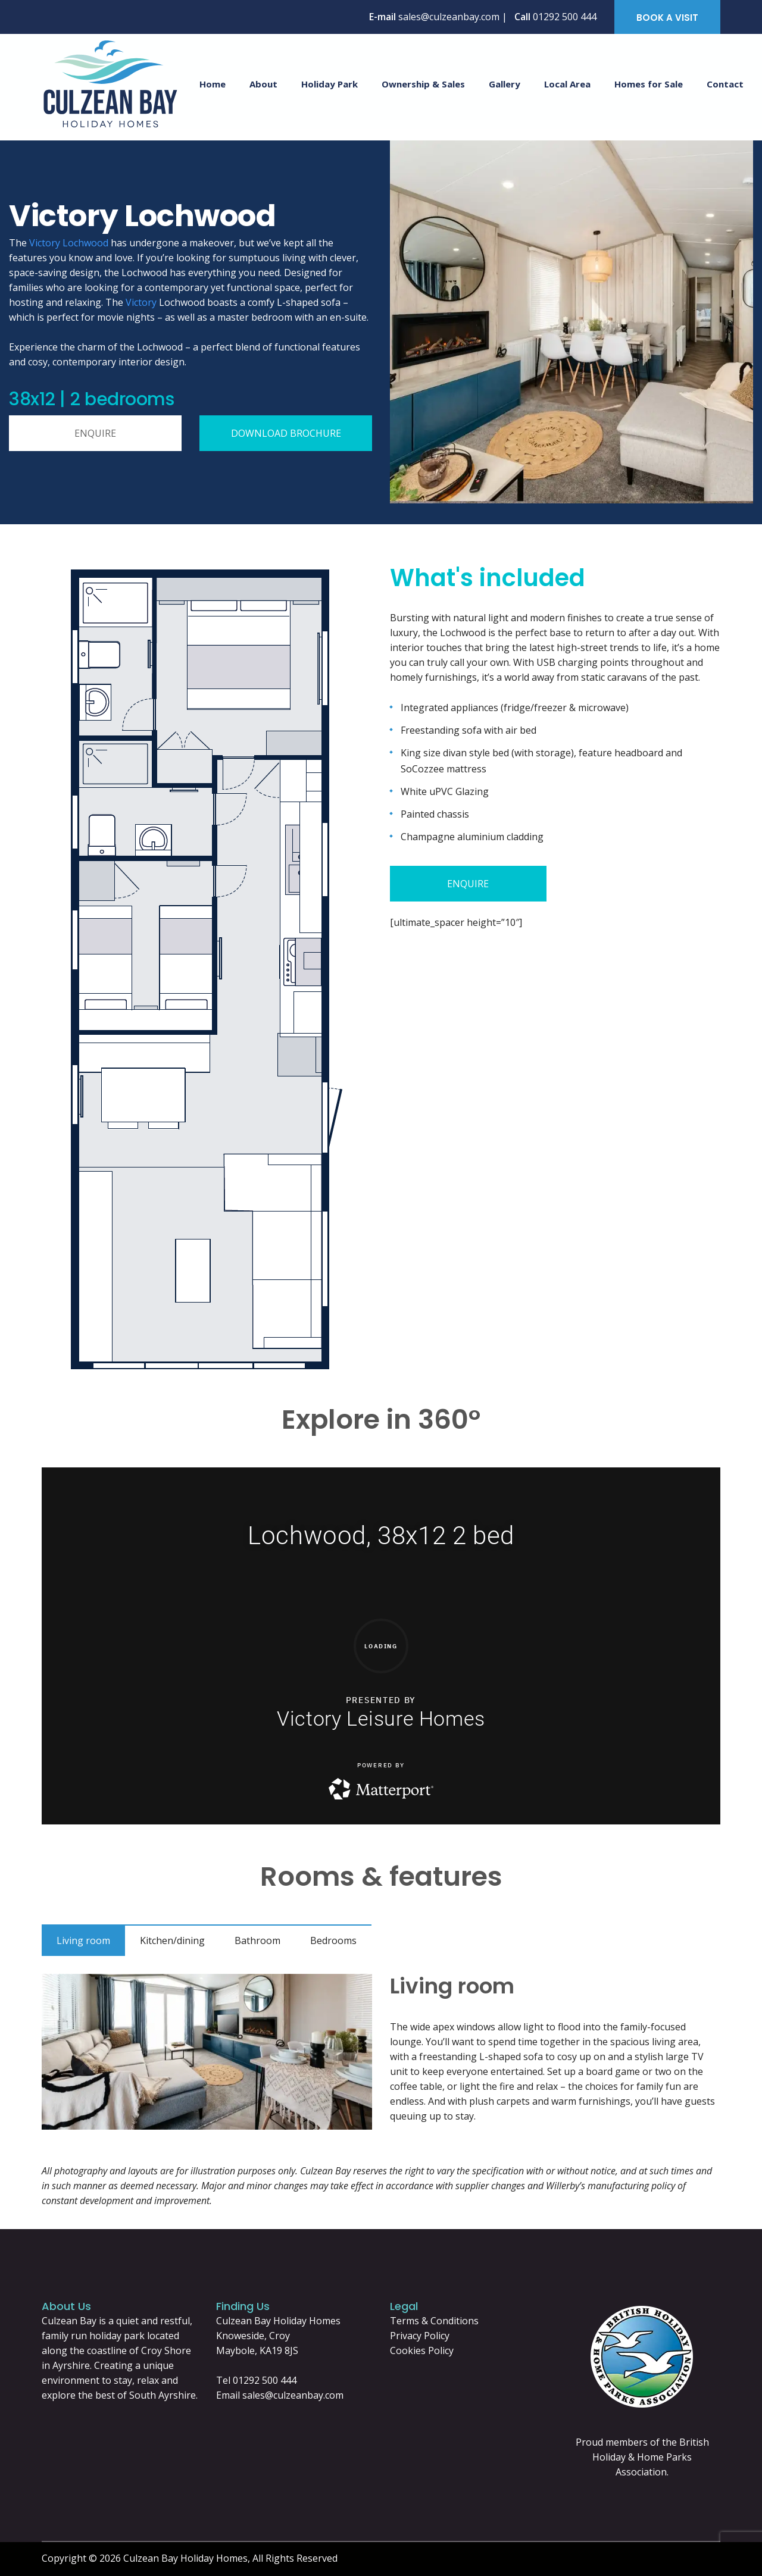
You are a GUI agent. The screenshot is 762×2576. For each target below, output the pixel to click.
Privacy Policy (419, 2335)
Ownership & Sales (423, 84)
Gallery (504, 84)
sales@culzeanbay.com (292, 2395)
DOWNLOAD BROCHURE (286, 433)
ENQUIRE (95, 433)
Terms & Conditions (434, 2320)
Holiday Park (329, 84)
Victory (141, 302)
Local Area (567, 84)
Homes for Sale (648, 84)
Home (212, 84)
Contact (725, 84)
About (263, 84)
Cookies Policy (422, 2350)
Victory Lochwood (68, 242)
